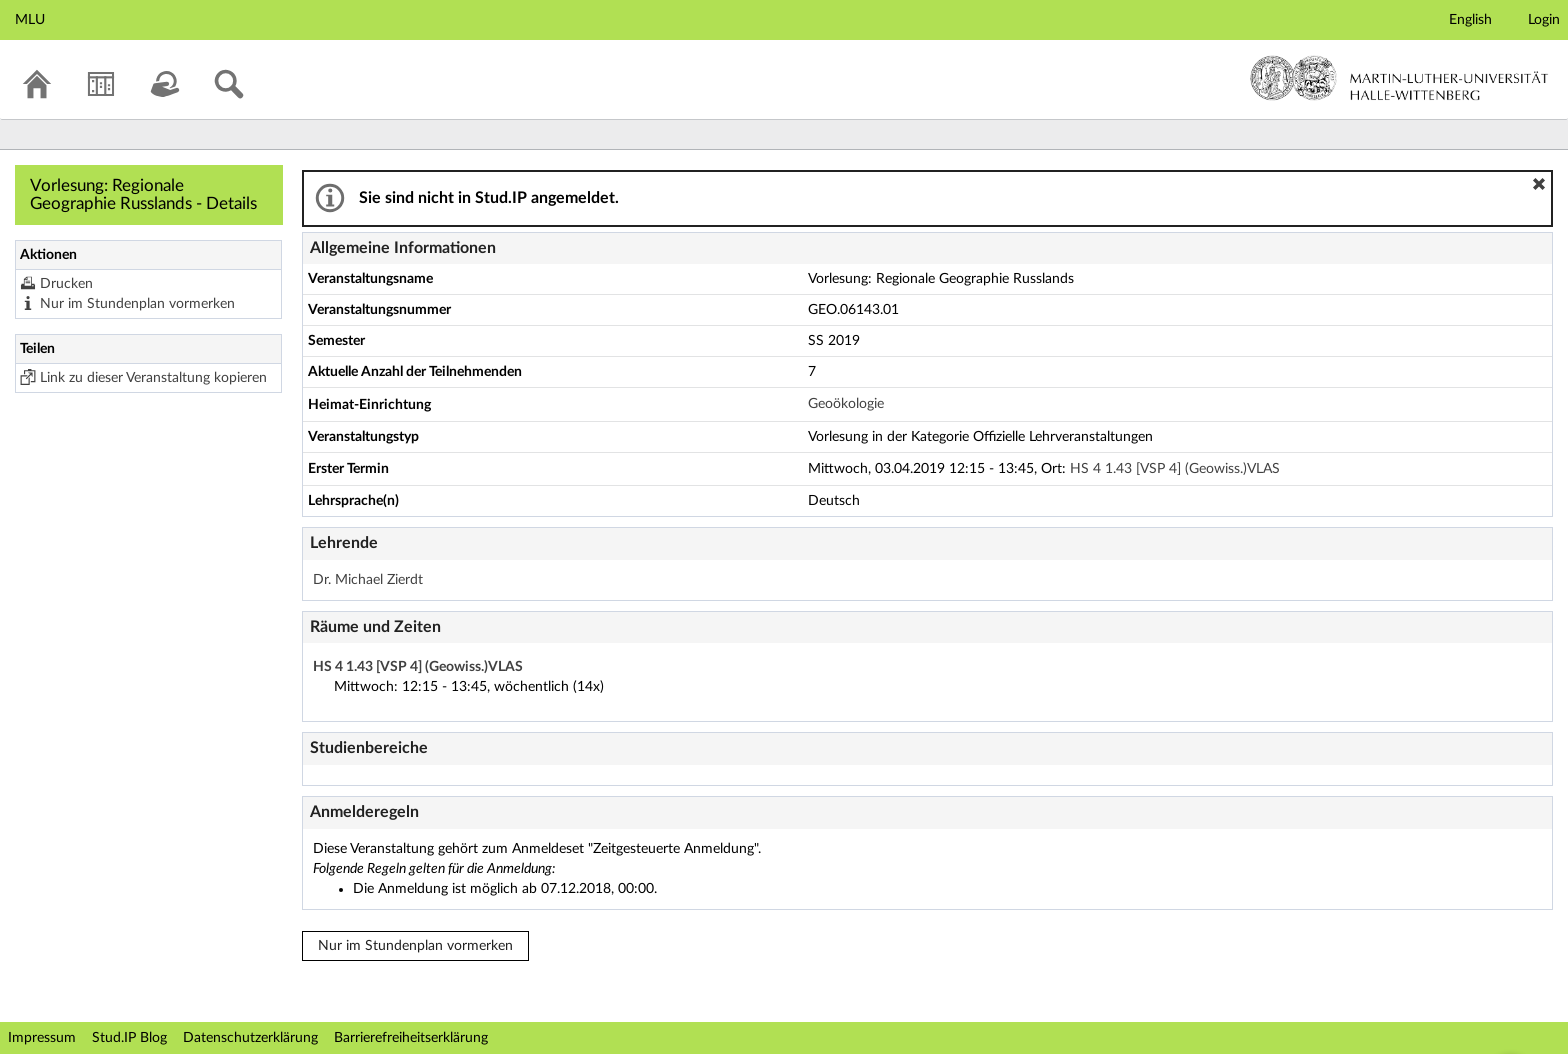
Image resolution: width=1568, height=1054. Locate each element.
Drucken (66, 284)
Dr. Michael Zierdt (368, 580)
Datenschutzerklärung (250, 1038)
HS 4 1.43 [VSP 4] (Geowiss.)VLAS (1175, 469)
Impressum (42, 1038)
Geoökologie (846, 404)
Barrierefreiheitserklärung (411, 1038)
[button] (1539, 184)
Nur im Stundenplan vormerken (137, 304)
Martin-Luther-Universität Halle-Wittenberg (1399, 78)
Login (1544, 20)
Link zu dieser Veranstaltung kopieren (153, 378)
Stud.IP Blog (129, 1038)
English (1470, 20)
